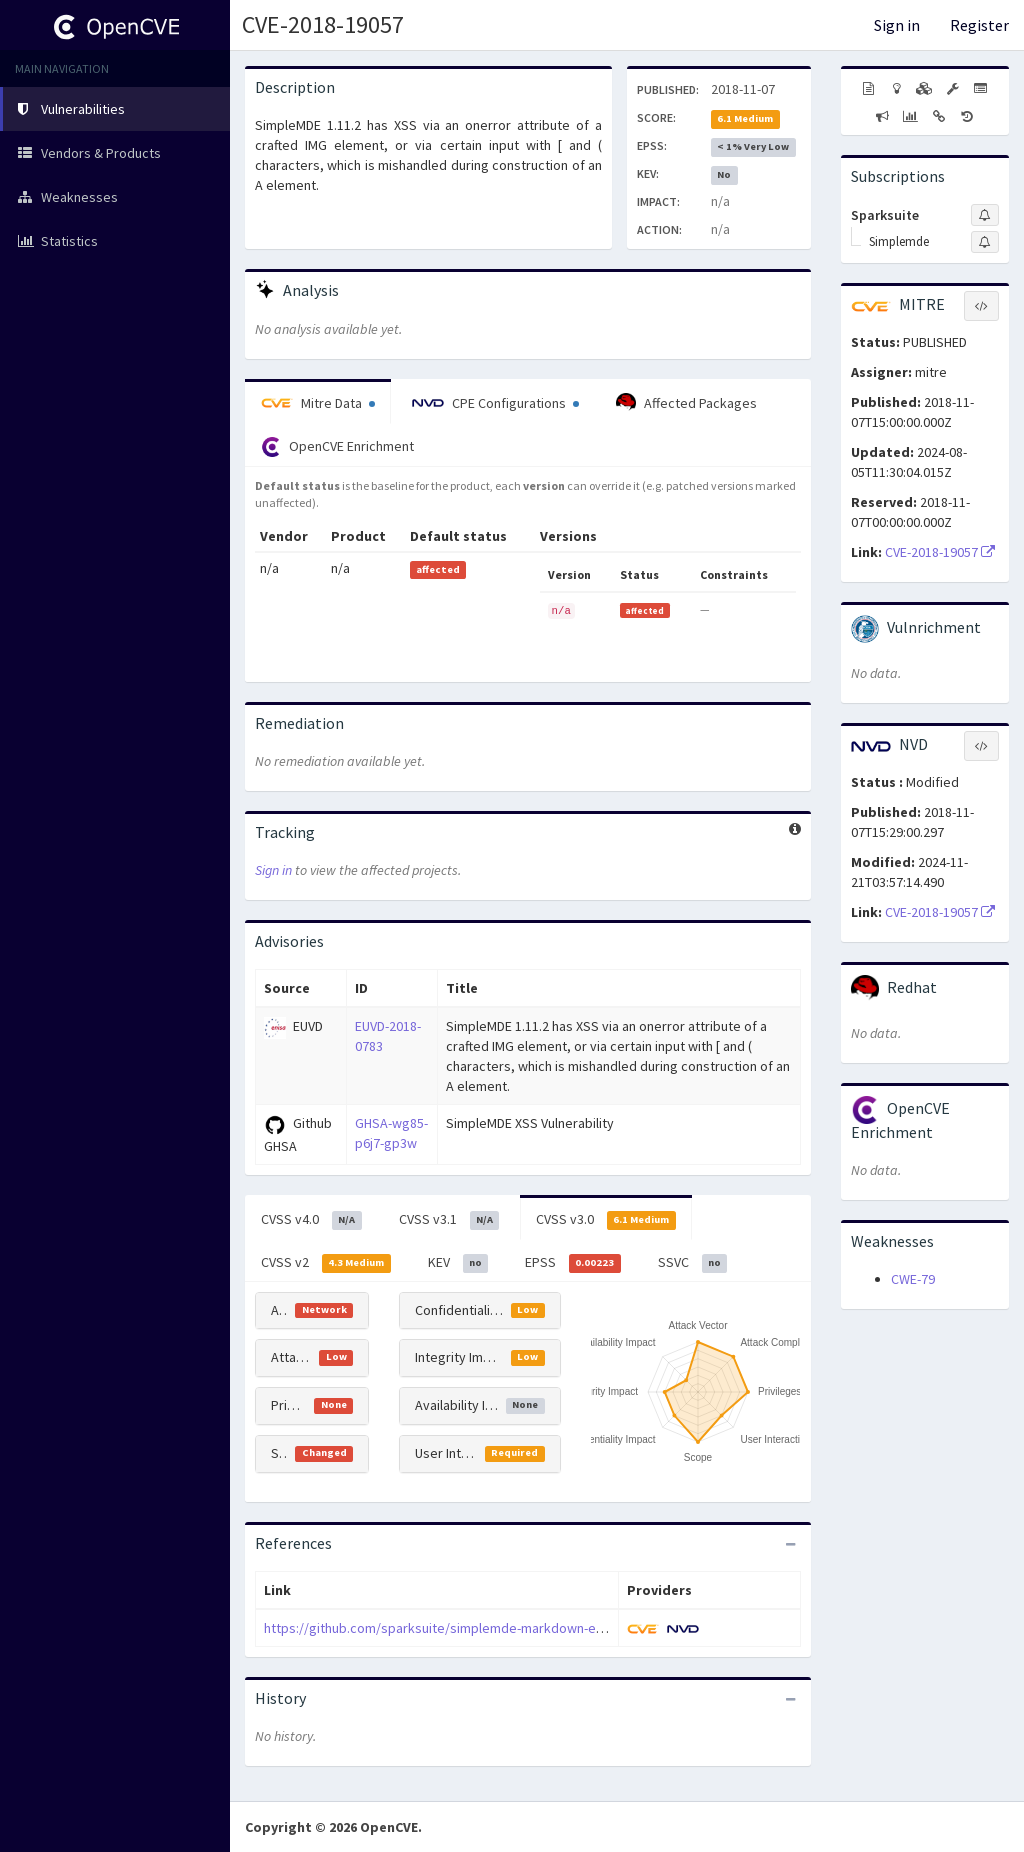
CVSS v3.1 (449, 1220)
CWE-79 (913, 1279)
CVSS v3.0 (606, 1220)
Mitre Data (318, 403)
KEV (458, 1263)
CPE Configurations (495, 403)
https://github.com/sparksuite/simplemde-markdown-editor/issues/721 (479, 1628)
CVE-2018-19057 (323, 24)
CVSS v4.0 (311, 1220)
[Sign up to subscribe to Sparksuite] (985, 215)
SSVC (693, 1263)
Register (979, 25)
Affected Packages (686, 403)
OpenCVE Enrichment (337, 447)
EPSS (573, 1263)
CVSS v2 (326, 1263)
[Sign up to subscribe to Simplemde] (985, 242)
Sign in (897, 25)
